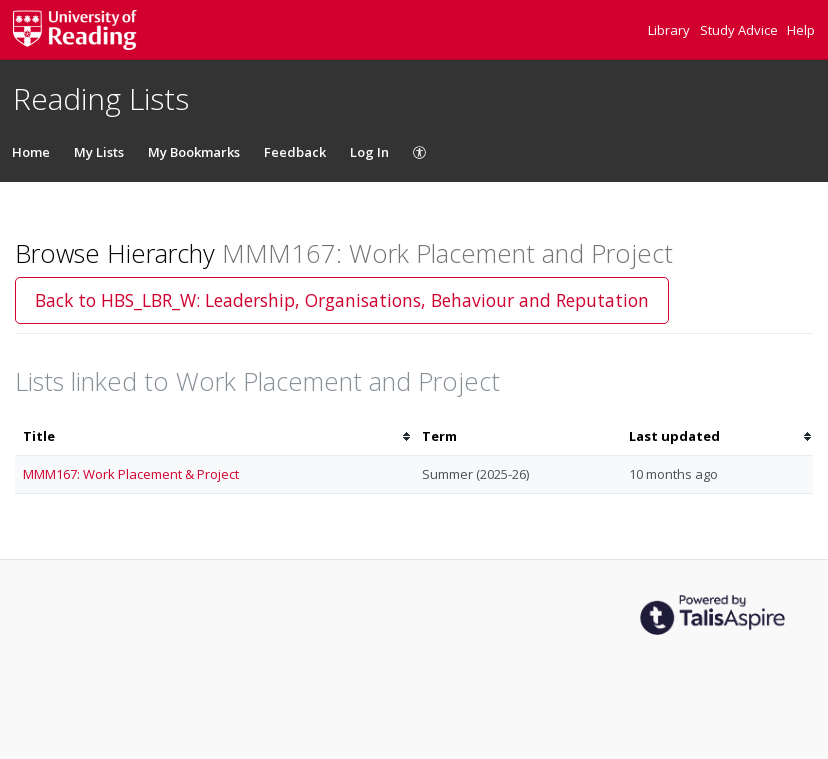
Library (670, 30)
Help (801, 30)
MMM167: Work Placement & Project (131, 474)
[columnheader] (214, 436)
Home (31, 152)
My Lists (99, 152)
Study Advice (740, 30)
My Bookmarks (194, 152)
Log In (369, 152)
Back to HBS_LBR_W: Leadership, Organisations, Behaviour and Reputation (342, 300)
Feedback (295, 152)
